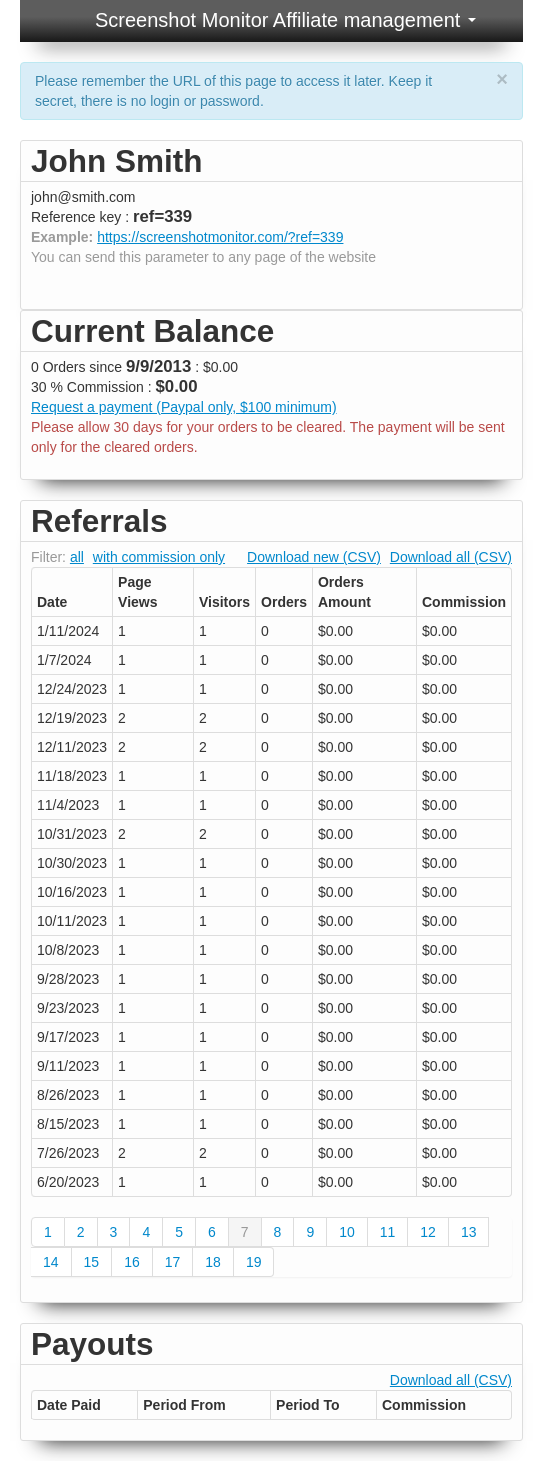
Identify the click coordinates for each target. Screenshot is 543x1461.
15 (92, 1262)
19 (254, 1262)
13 (469, 1232)
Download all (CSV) (451, 557)
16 (132, 1262)
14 (51, 1262)
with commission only (159, 557)
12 (428, 1232)
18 (213, 1262)
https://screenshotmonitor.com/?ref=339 (220, 237)
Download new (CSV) (314, 557)
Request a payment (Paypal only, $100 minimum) (184, 407)
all (77, 557)
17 (173, 1262)
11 (388, 1232)
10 (347, 1232)
